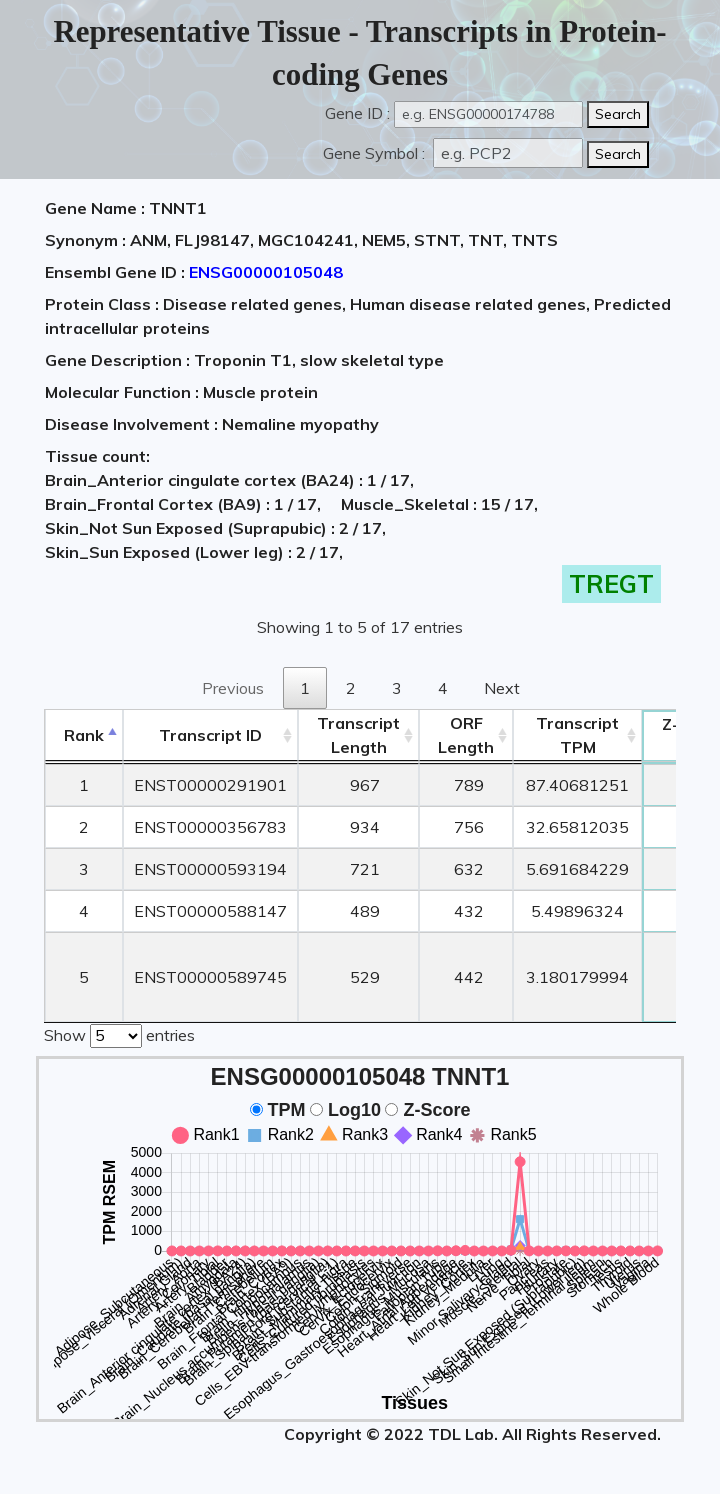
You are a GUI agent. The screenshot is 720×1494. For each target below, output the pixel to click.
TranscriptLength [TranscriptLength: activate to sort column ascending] (358, 735)
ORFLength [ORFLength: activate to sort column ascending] (466, 735)
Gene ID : (357, 113)
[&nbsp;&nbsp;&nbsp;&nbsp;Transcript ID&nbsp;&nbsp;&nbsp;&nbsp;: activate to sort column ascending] (210, 735)
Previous (233, 688)
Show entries (119, 1034)
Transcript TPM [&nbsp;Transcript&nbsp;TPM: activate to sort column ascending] (577, 735)
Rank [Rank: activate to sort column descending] (84, 735)
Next (502, 688)
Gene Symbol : (376, 153)
